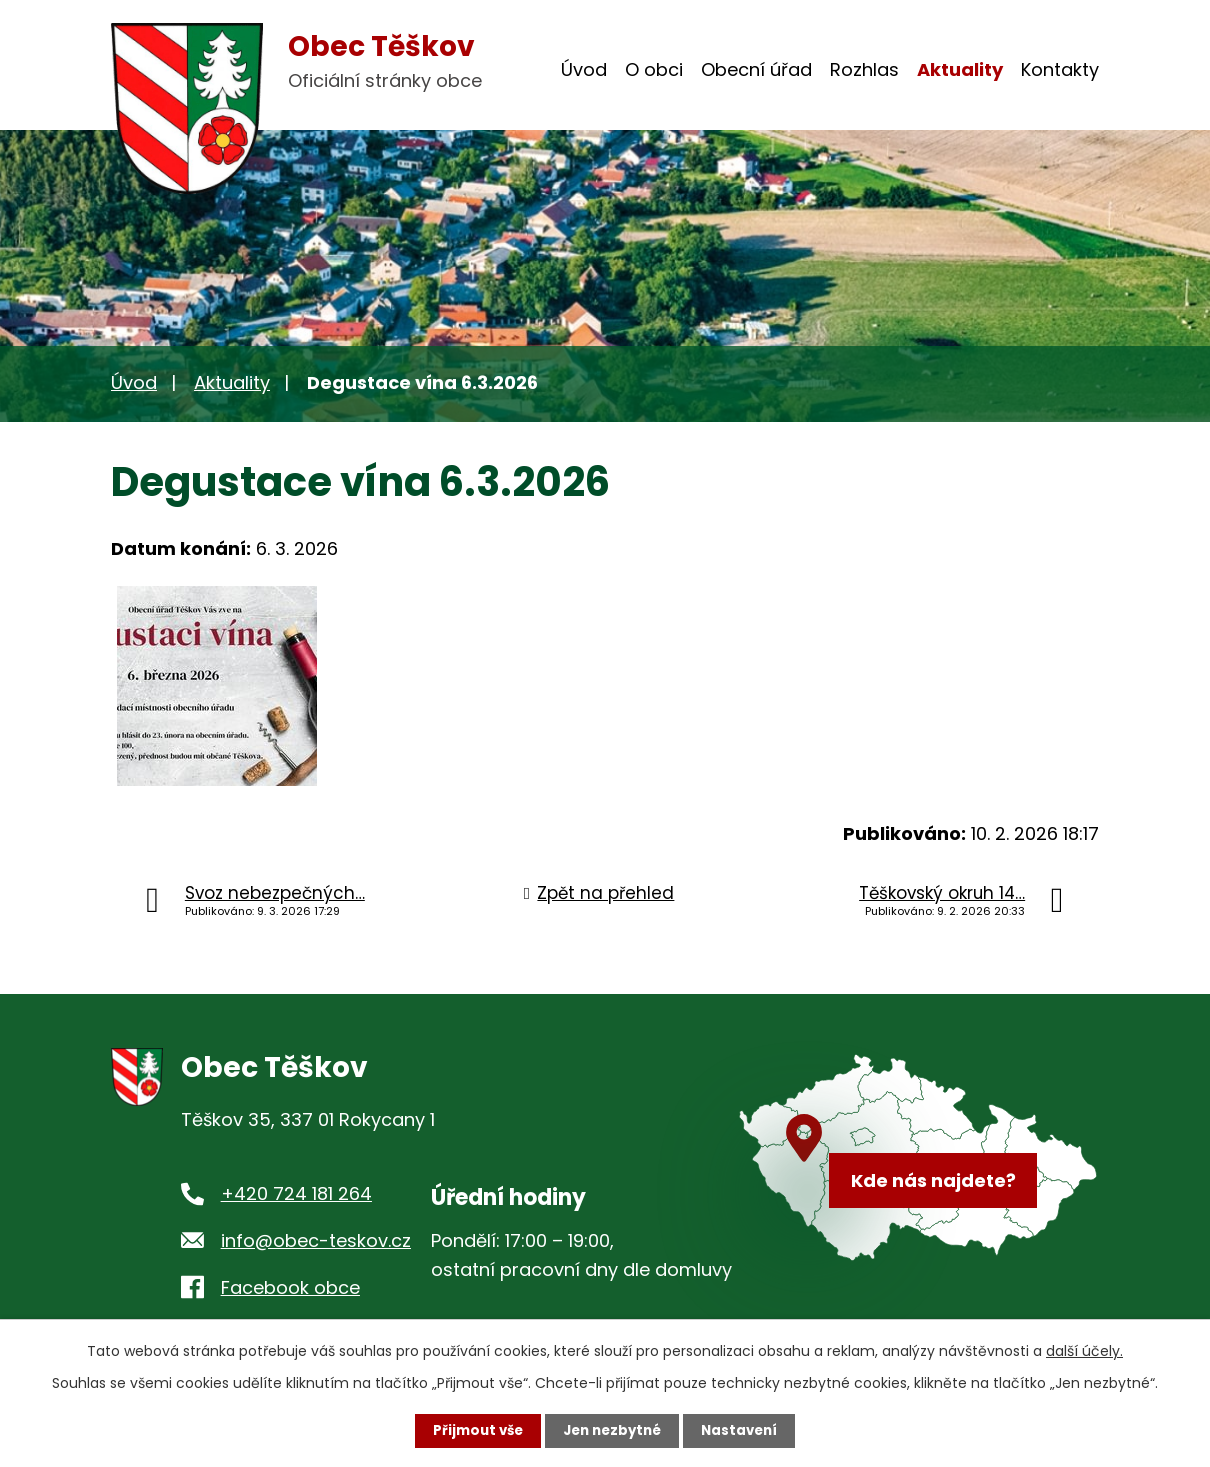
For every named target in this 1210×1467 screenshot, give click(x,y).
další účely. (1084, 1350)
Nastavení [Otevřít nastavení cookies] (745, 1430)
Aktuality (960, 69)
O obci (654, 69)
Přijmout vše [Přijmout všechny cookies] (472, 1430)
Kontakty (1060, 69)
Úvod (584, 69)
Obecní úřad (756, 69)
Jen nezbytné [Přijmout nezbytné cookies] (612, 1430)
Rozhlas (864, 69)
